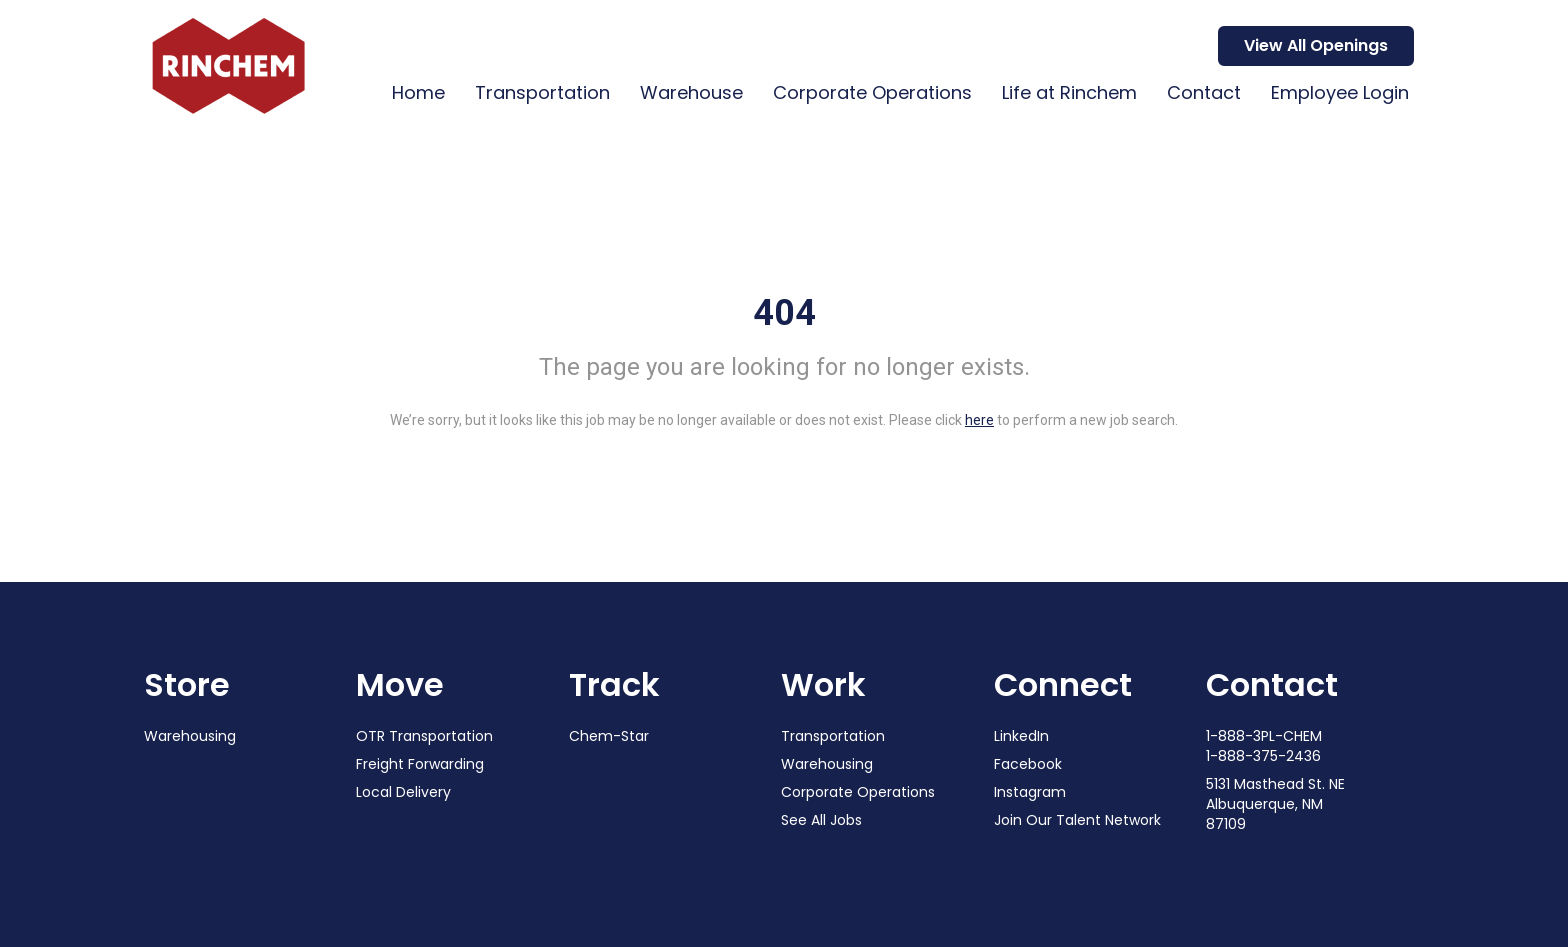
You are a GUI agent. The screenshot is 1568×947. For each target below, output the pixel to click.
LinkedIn (1021, 736)
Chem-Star (609, 736)
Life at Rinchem (1069, 92)
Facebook (1028, 764)
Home (418, 92)
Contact (1204, 92)
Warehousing (190, 736)
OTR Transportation (424, 736)
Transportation (542, 92)
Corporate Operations (872, 92)
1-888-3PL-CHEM (1264, 736)
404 (784, 313)
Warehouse (691, 92)
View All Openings (1316, 45)
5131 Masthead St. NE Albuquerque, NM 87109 (1275, 804)
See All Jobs (821, 820)
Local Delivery (403, 792)
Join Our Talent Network (1077, 820)
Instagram (1030, 792)
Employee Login (1340, 92)
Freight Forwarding (420, 764)
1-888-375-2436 (1263, 756)
